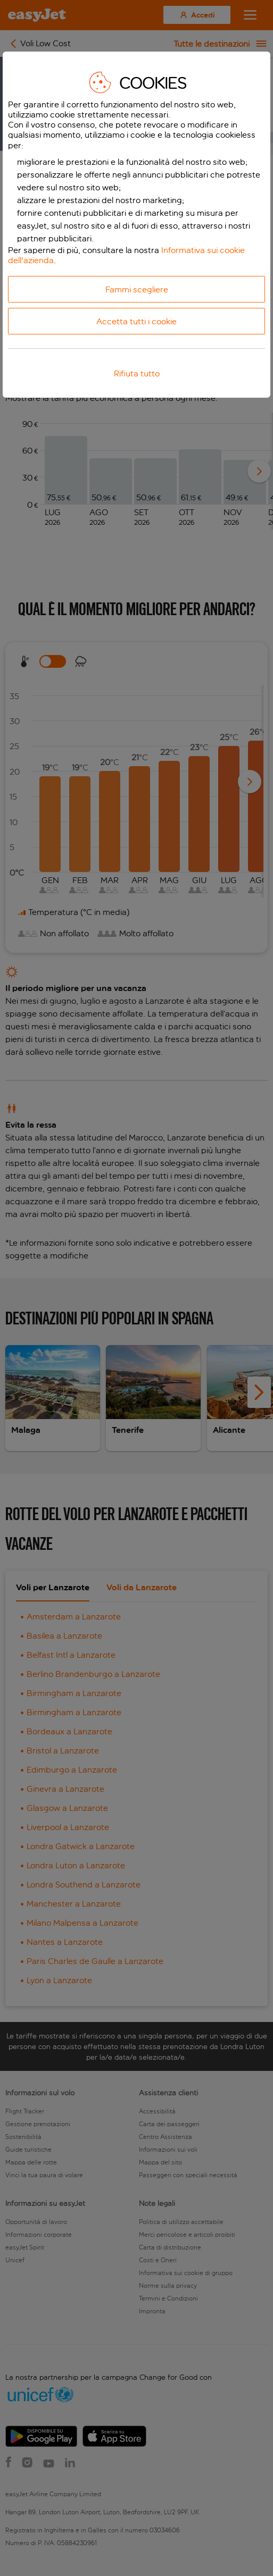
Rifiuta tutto (137, 373)
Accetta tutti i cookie (136, 321)
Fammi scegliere (136, 289)
